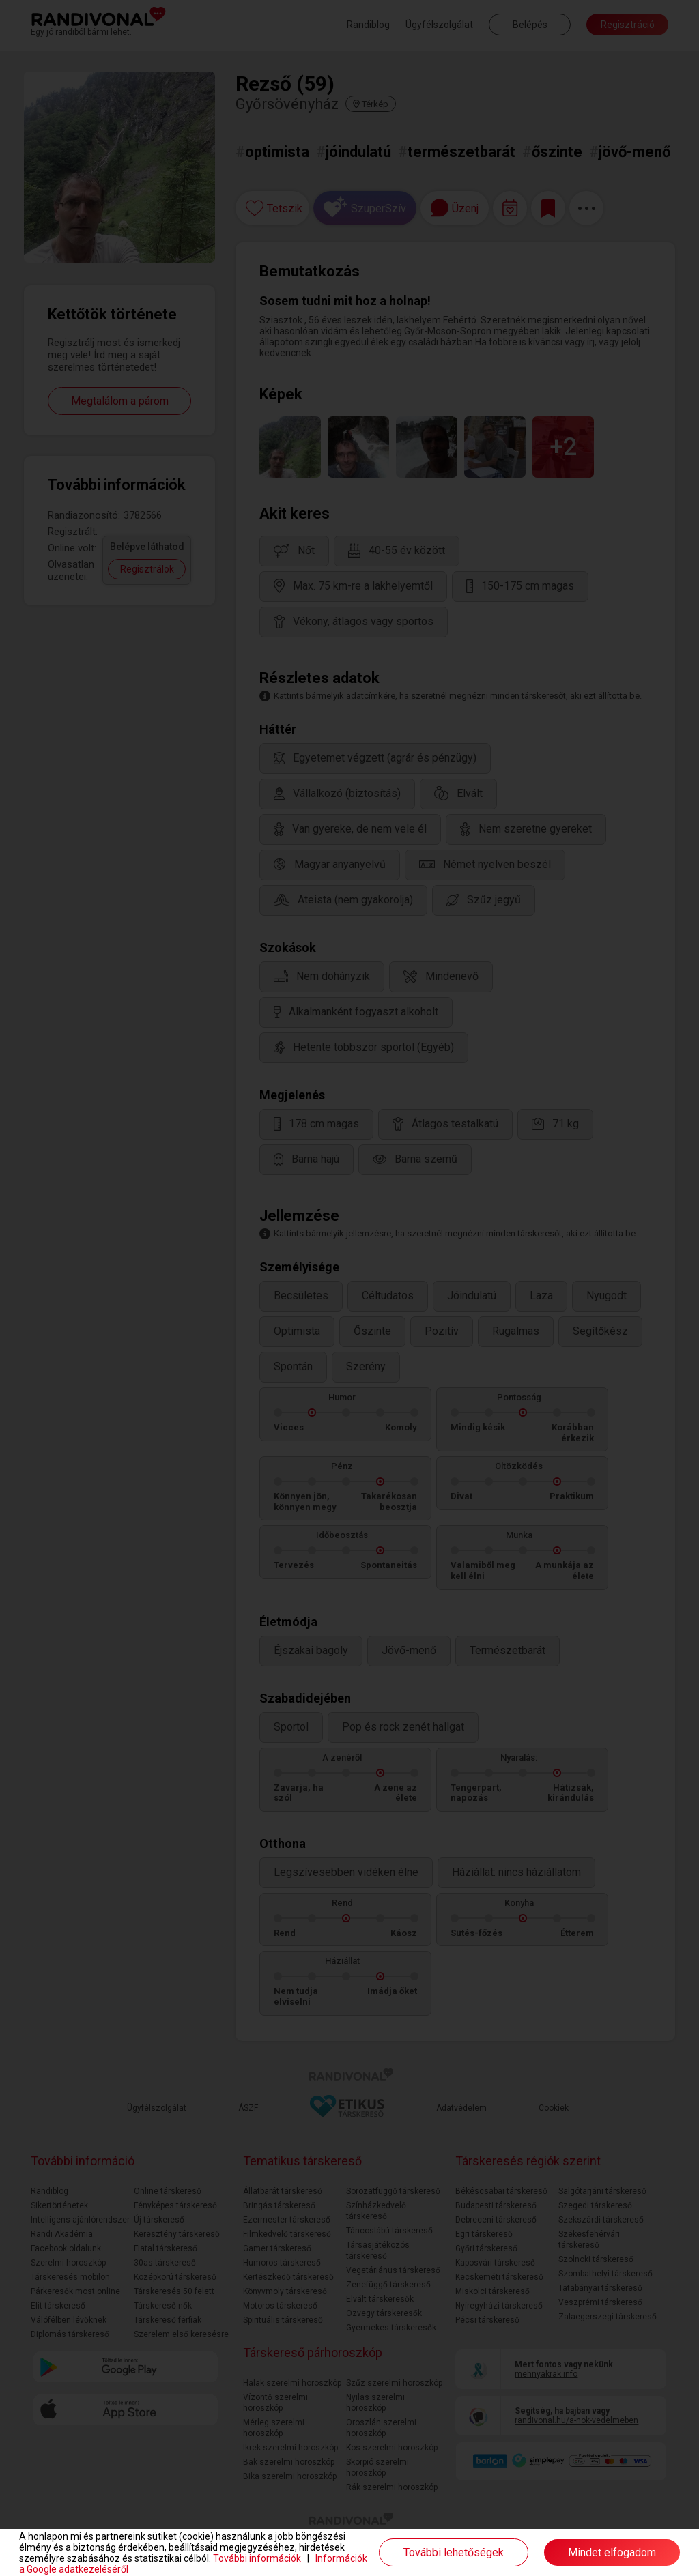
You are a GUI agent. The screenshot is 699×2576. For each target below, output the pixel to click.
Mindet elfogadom (612, 2552)
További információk (257, 2558)
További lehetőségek (453, 2552)
